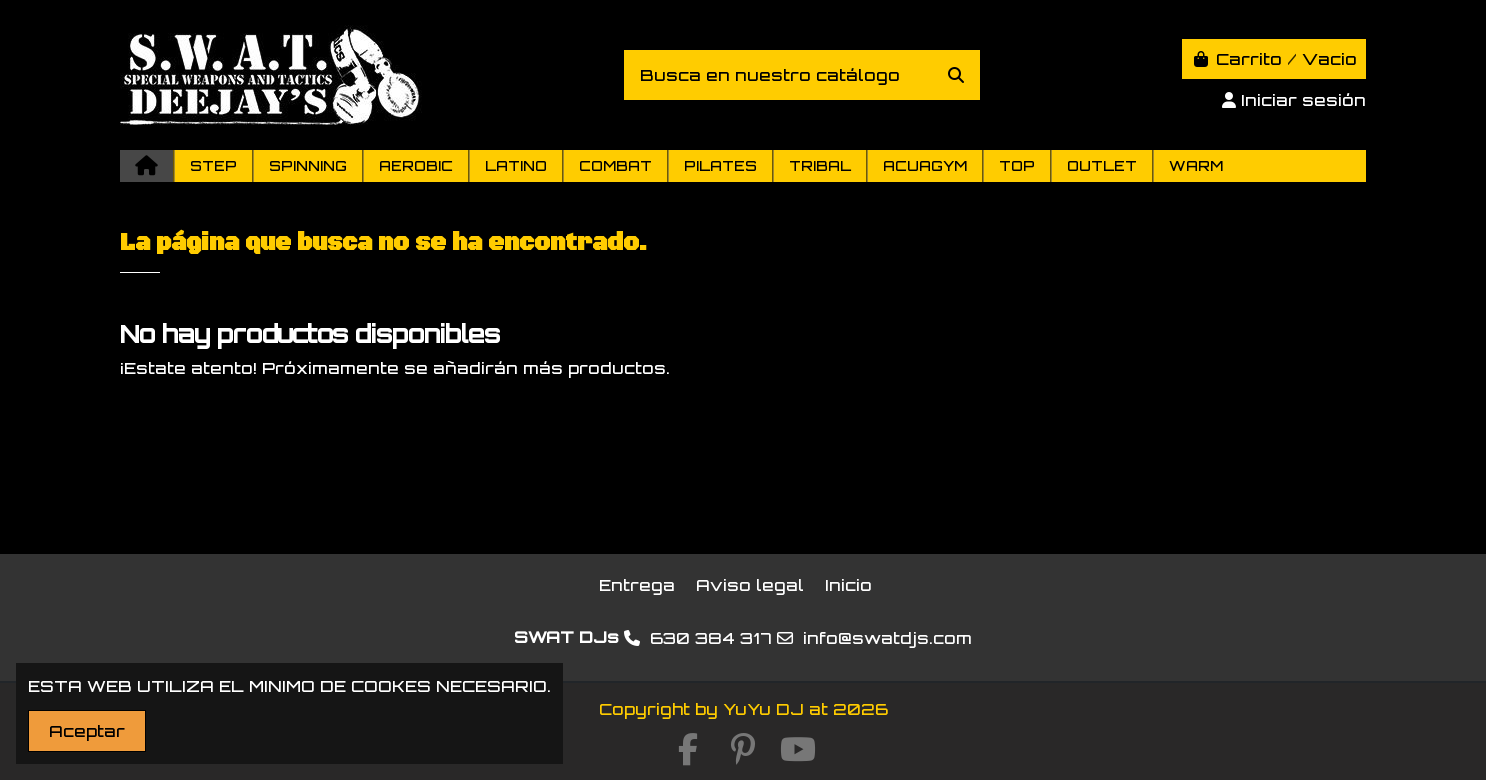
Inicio (848, 585)
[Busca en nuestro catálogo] (956, 75)
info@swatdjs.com (887, 638)
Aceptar (87, 731)
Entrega (637, 585)
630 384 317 (711, 638)
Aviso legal (750, 585)
